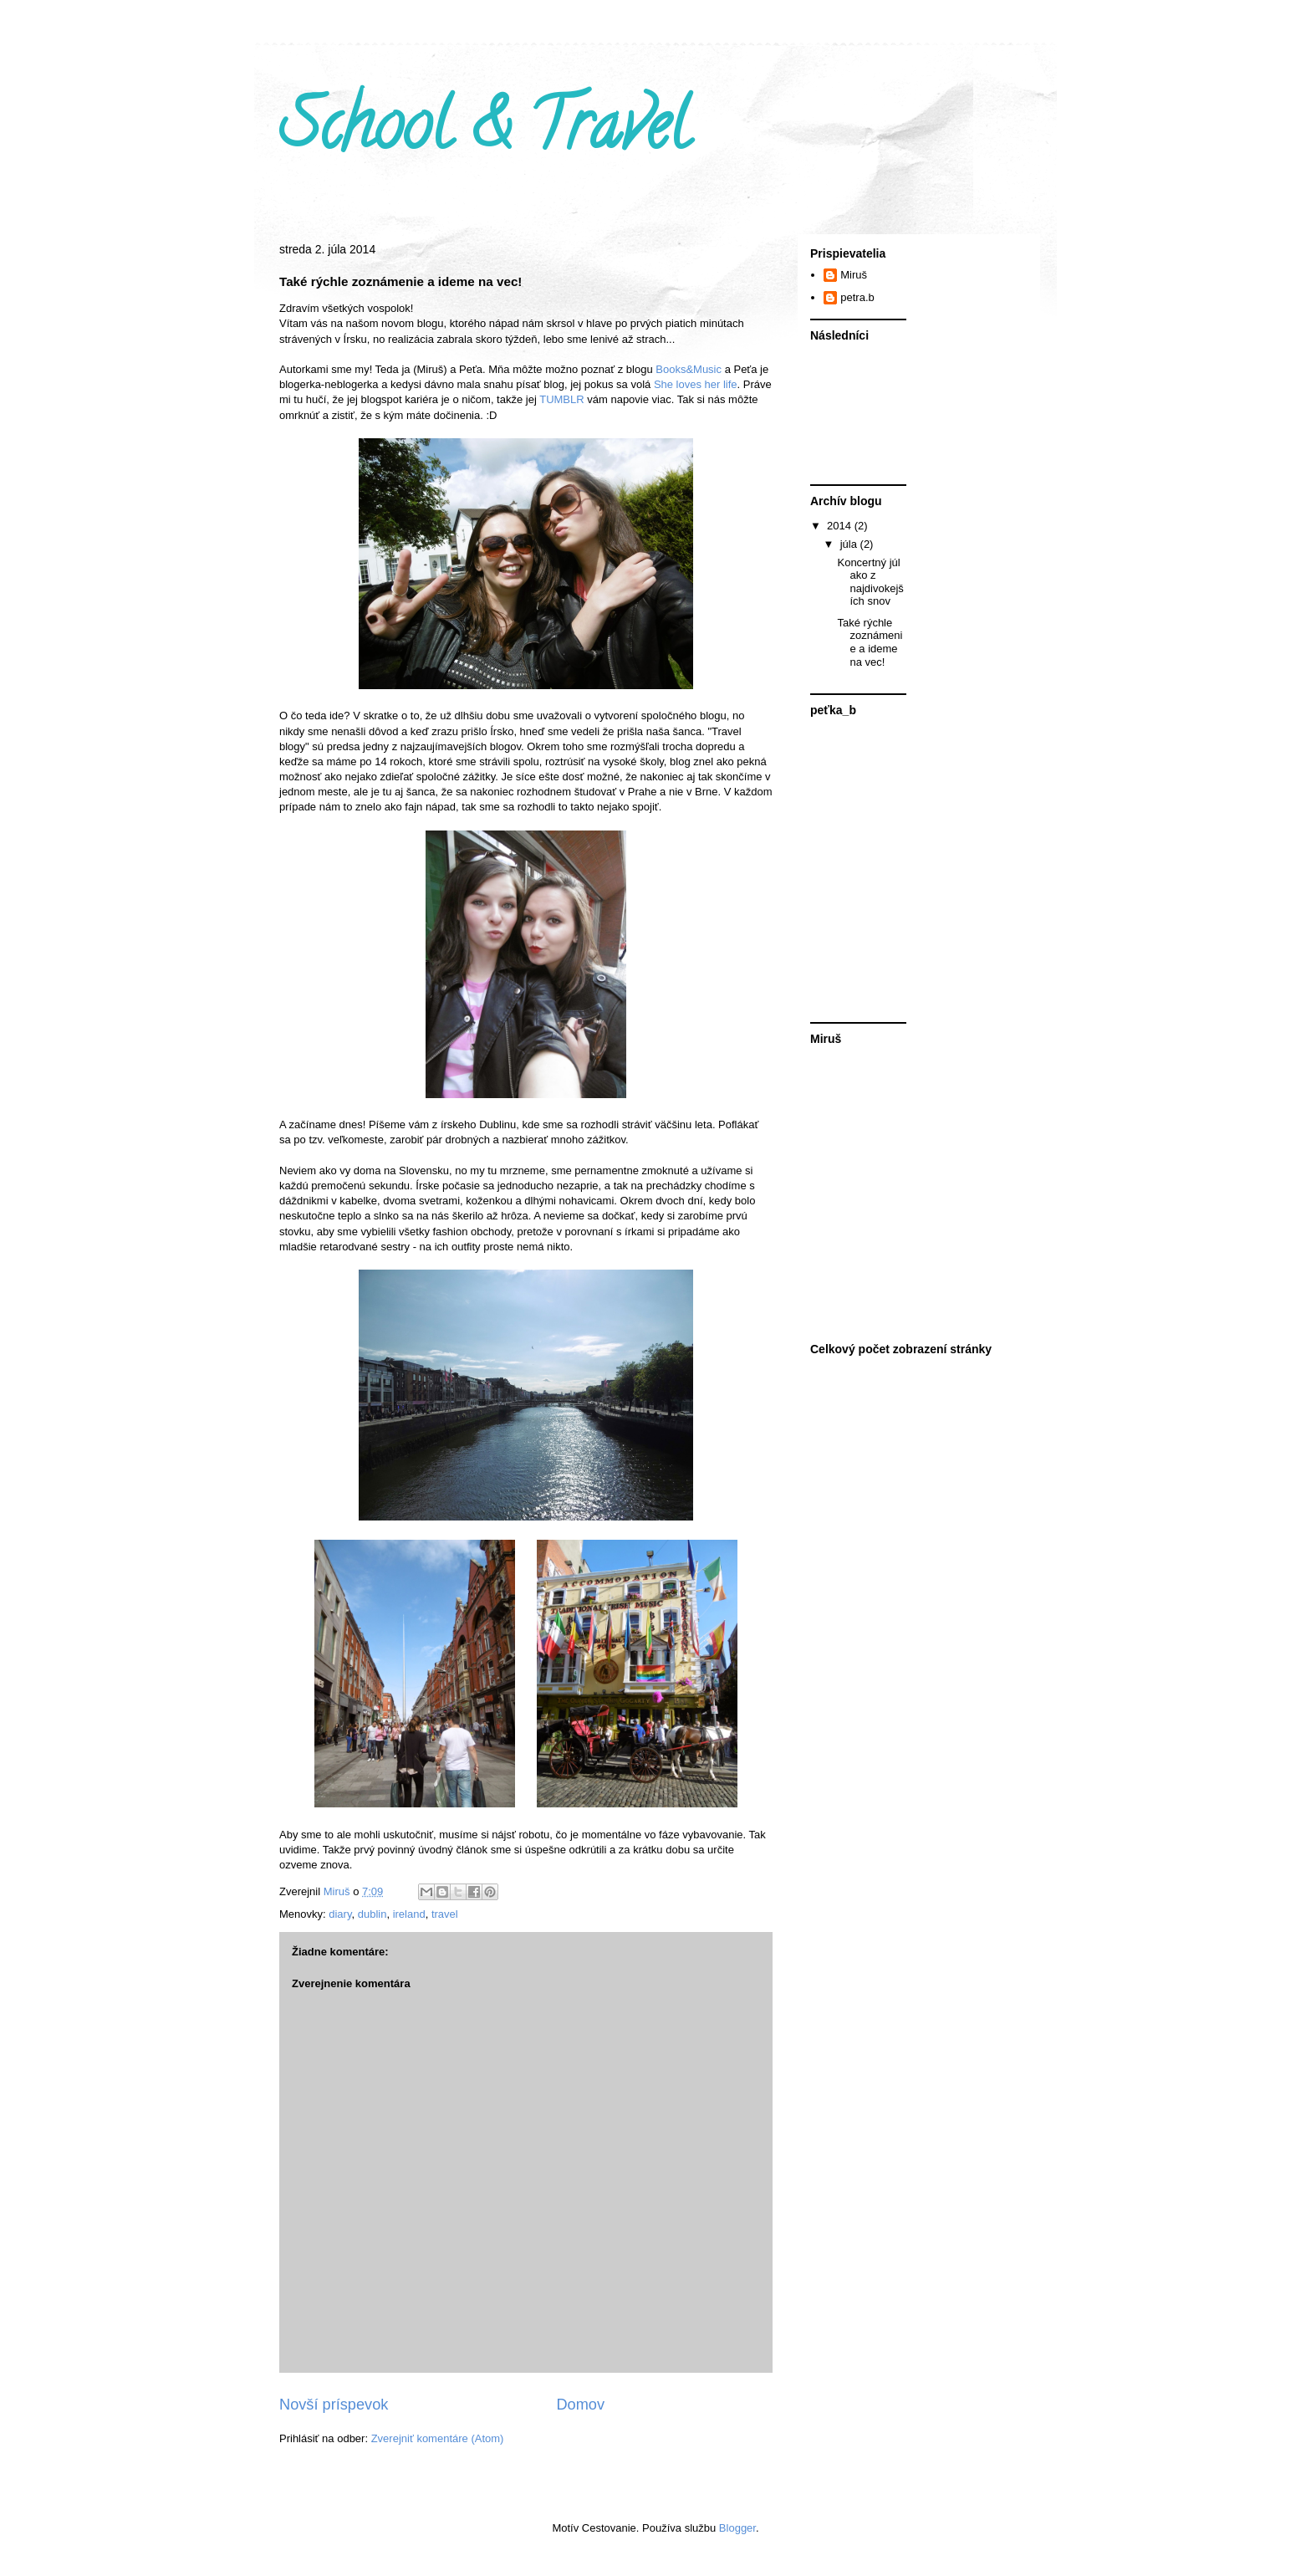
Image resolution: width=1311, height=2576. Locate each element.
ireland (409, 1914)
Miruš (853, 274)
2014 (840, 525)
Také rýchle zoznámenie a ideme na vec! (869, 642)
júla (850, 544)
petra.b (857, 297)
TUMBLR (561, 399)
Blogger (737, 2528)
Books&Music (687, 369)
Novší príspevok (333, 2404)
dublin (372, 1914)
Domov (580, 2404)
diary (340, 1914)
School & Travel (484, 133)
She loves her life (693, 384)
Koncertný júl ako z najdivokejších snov (870, 582)
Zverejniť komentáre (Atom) (437, 2438)
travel (444, 1914)
